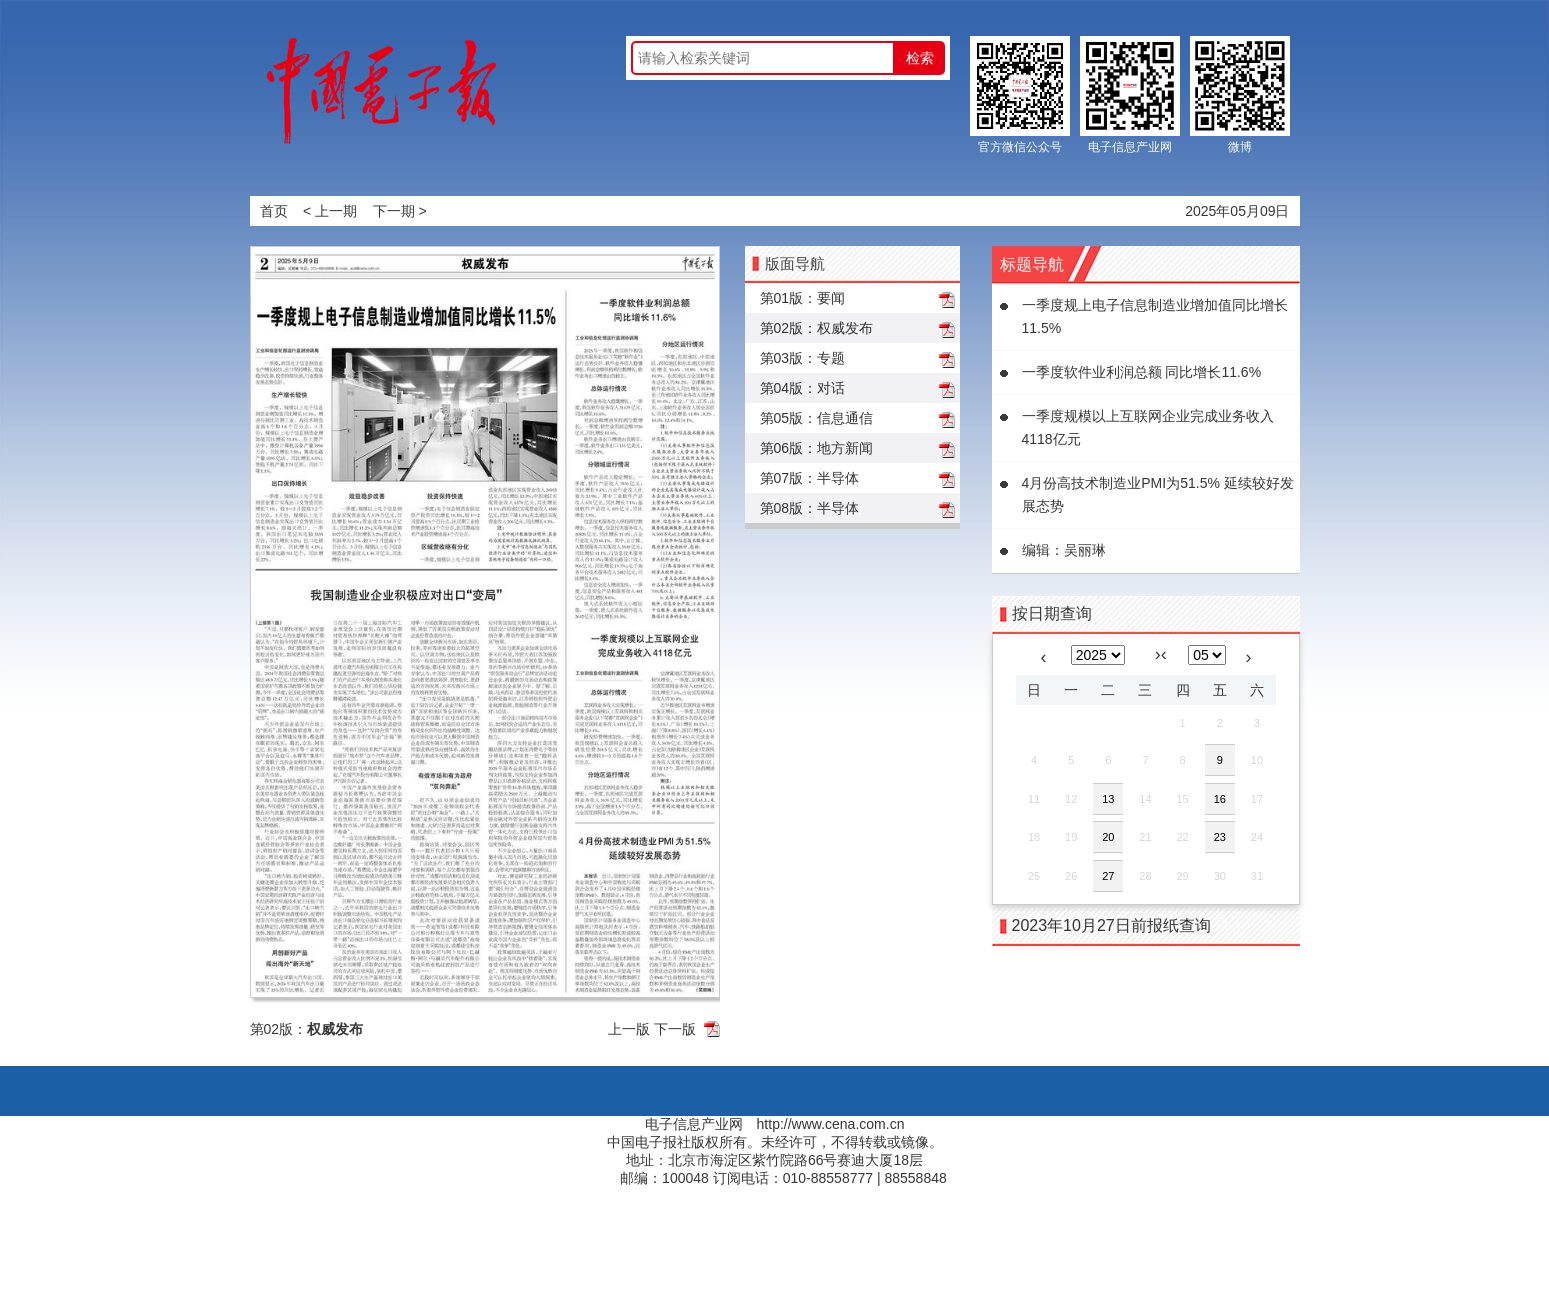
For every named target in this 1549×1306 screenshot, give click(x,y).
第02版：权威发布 (817, 328)
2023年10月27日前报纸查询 (1111, 925)
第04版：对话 (803, 388)
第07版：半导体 (810, 478)
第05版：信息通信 (817, 418)
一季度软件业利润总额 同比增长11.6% (1142, 372)
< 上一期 (330, 211)
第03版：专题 (803, 358)
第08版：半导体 (810, 508)
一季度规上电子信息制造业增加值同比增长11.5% (1155, 316)
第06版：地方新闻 (817, 448)
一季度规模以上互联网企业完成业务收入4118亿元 (1148, 427)
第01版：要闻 (803, 298)
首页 (274, 211)
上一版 (629, 1029)
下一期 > (400, 211)
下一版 (675, 1029)
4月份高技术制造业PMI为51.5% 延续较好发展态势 (1158, 494)
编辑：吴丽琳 (1064, 550)
